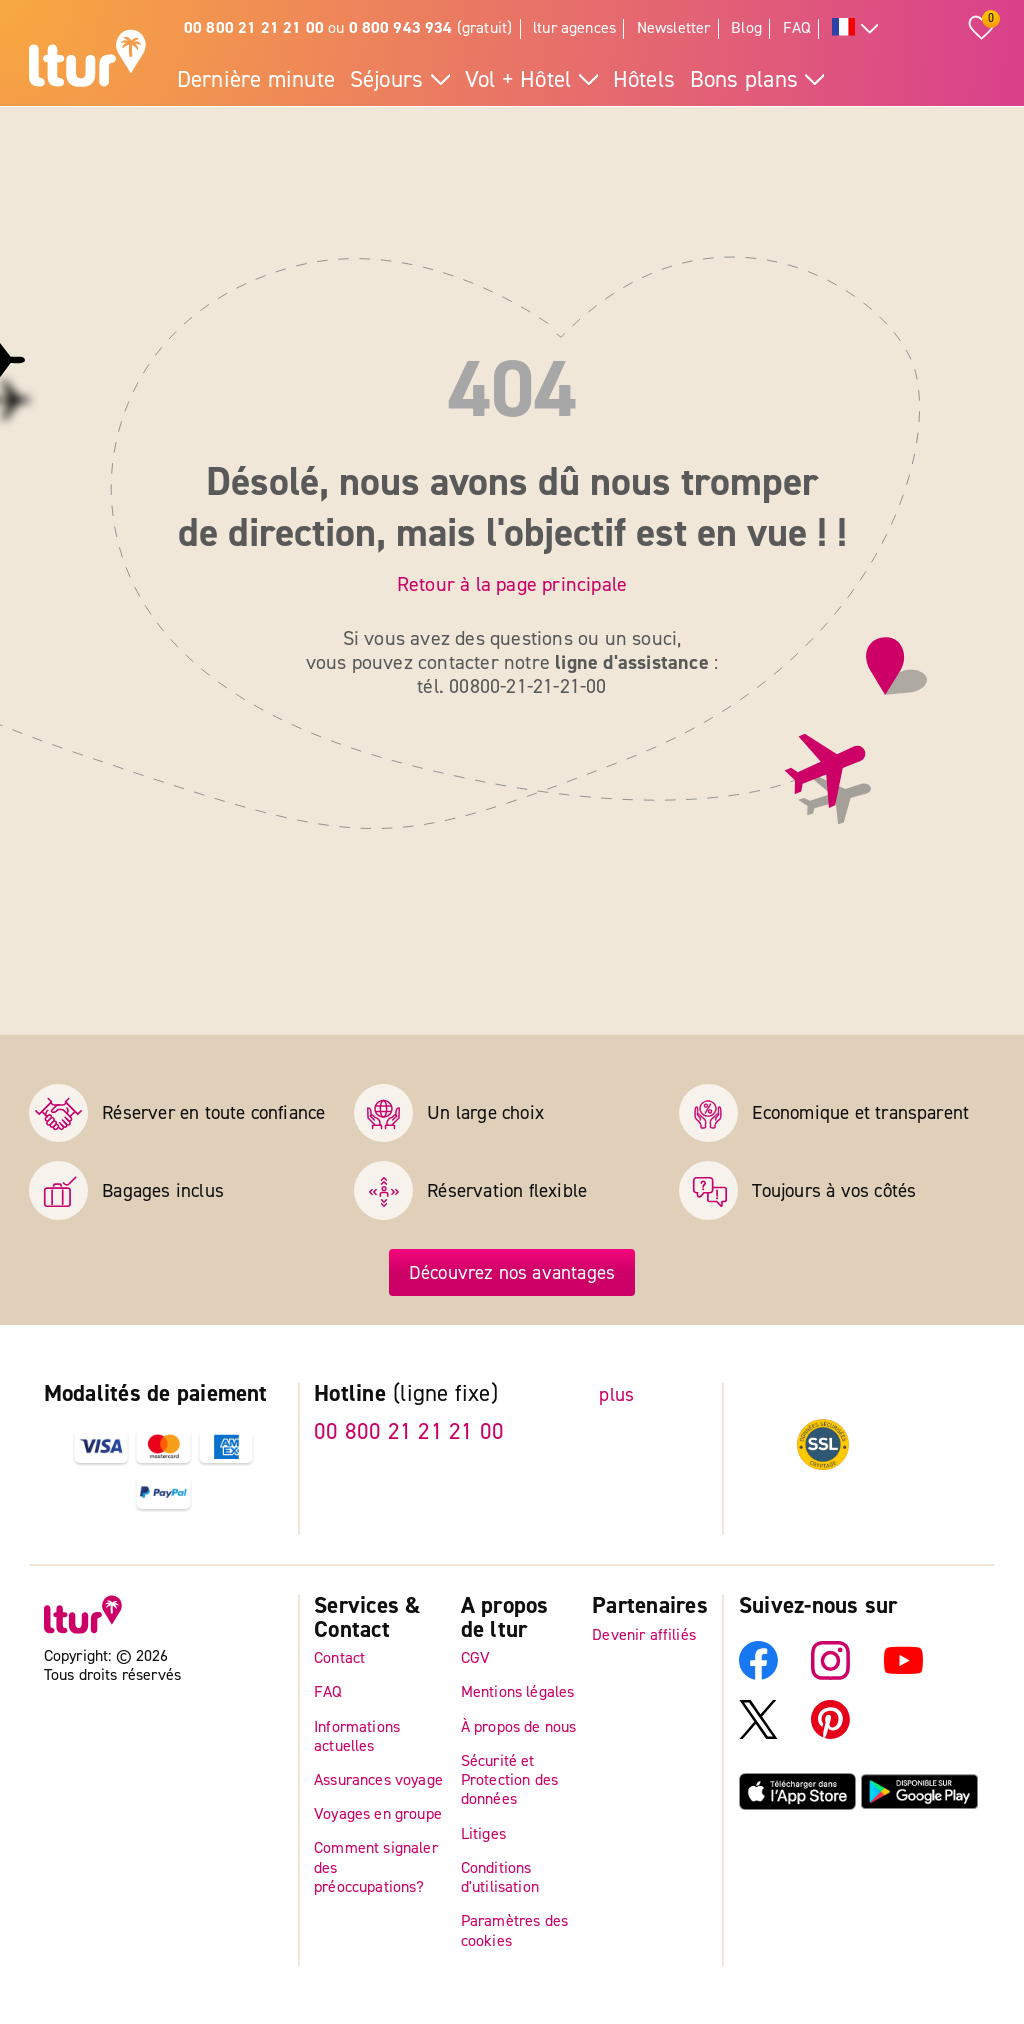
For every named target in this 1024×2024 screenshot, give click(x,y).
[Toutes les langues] (855, 29)
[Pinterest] (830, 1733)
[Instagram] (830, 1674)
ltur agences (574, 28)
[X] (758, 1733)
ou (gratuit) (348, 28)
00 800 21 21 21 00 (409, 1432)
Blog (746, 28)
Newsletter (674, 28)
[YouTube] (903, 1674)
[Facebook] (758, 1674)
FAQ (797, 28)
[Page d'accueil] (87, 61)
